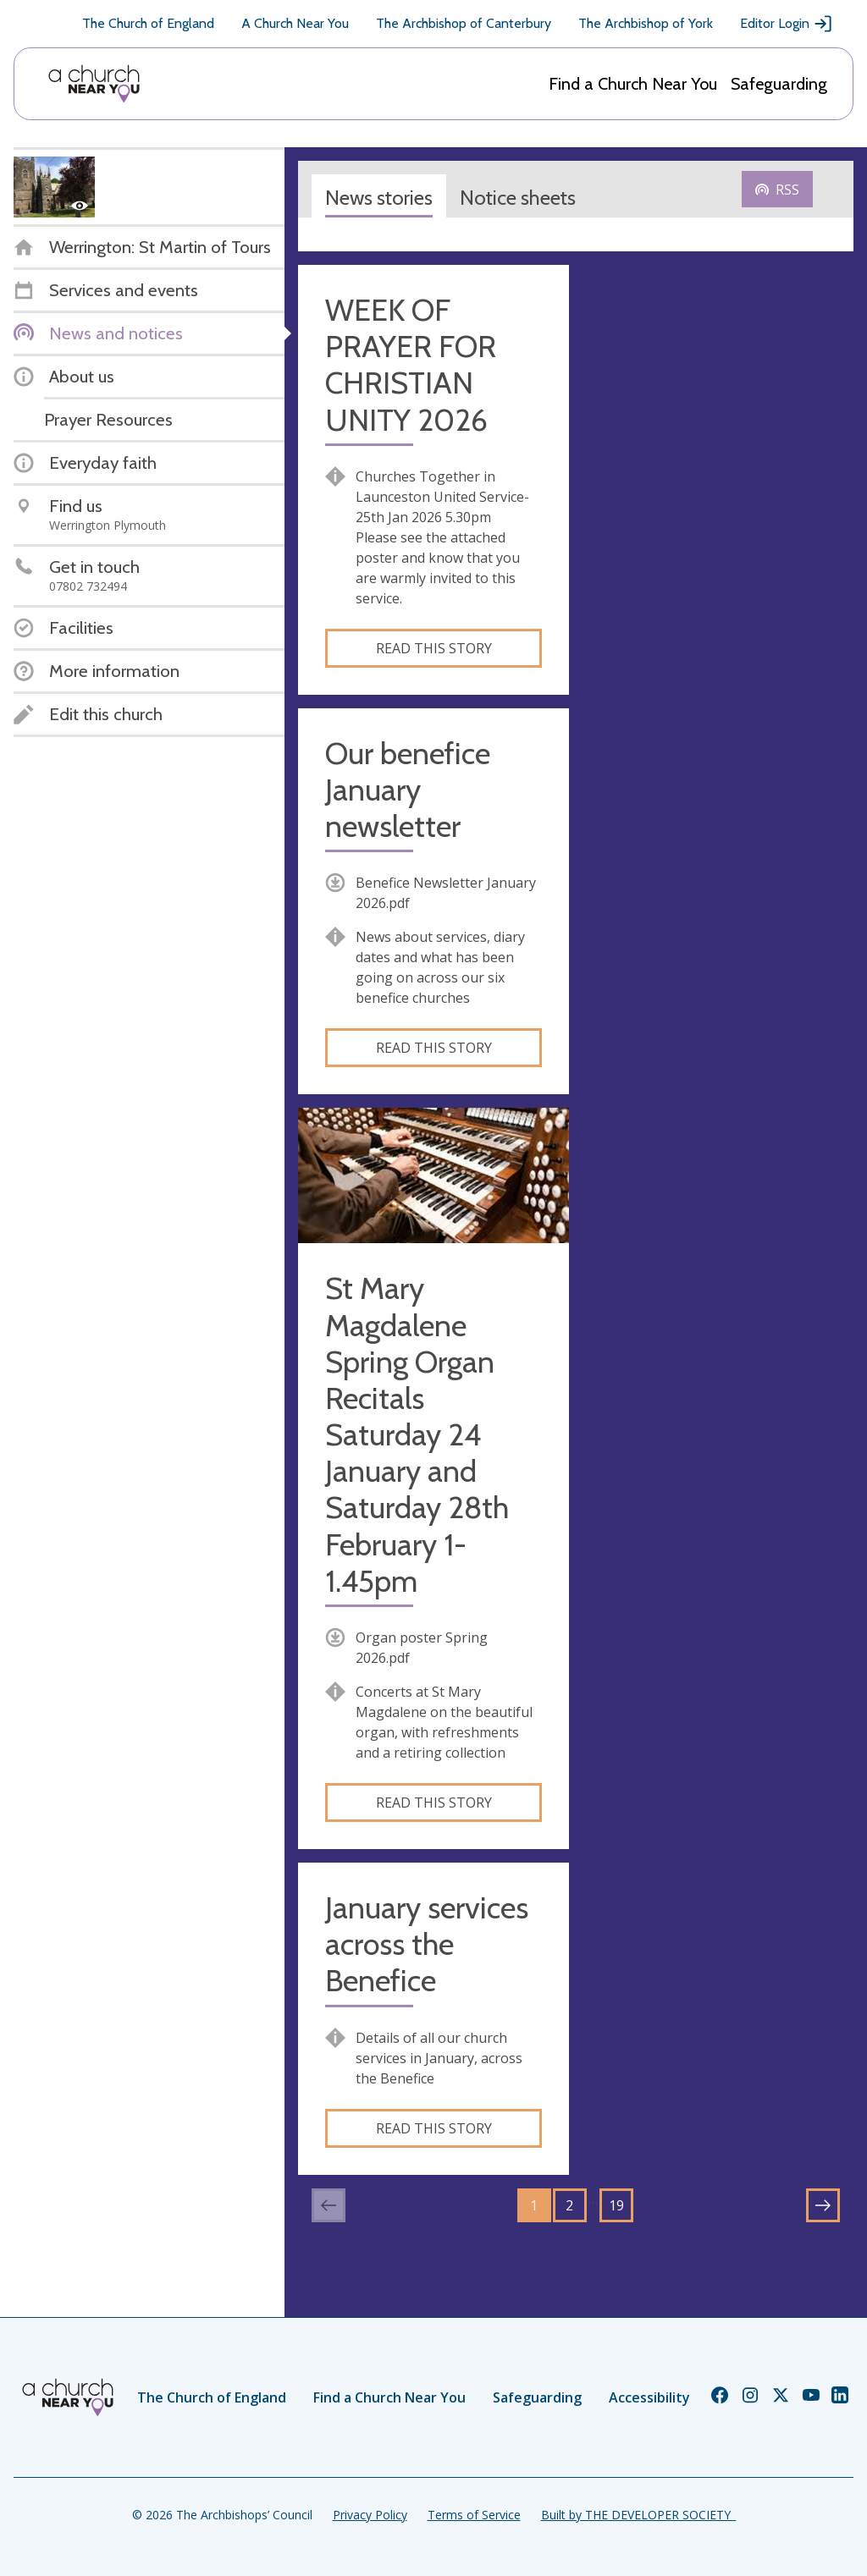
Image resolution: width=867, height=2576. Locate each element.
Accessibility (649, 2397)
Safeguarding (779, 84)
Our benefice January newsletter (407, 790)
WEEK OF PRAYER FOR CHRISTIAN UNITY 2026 (410, 365)
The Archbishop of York (645, 23)
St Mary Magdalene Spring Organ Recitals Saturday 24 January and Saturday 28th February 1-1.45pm (417, 1434)
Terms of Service (474, 2515)
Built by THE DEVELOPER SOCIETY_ (638, 2515)
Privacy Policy (370, 2515)
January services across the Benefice (426, 1944)
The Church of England (148, 23)
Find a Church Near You (633, 84)
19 (616, 2205)
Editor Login (786, 24)
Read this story (434, 648)
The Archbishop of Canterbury (463, 23)
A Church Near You (295, 23)
